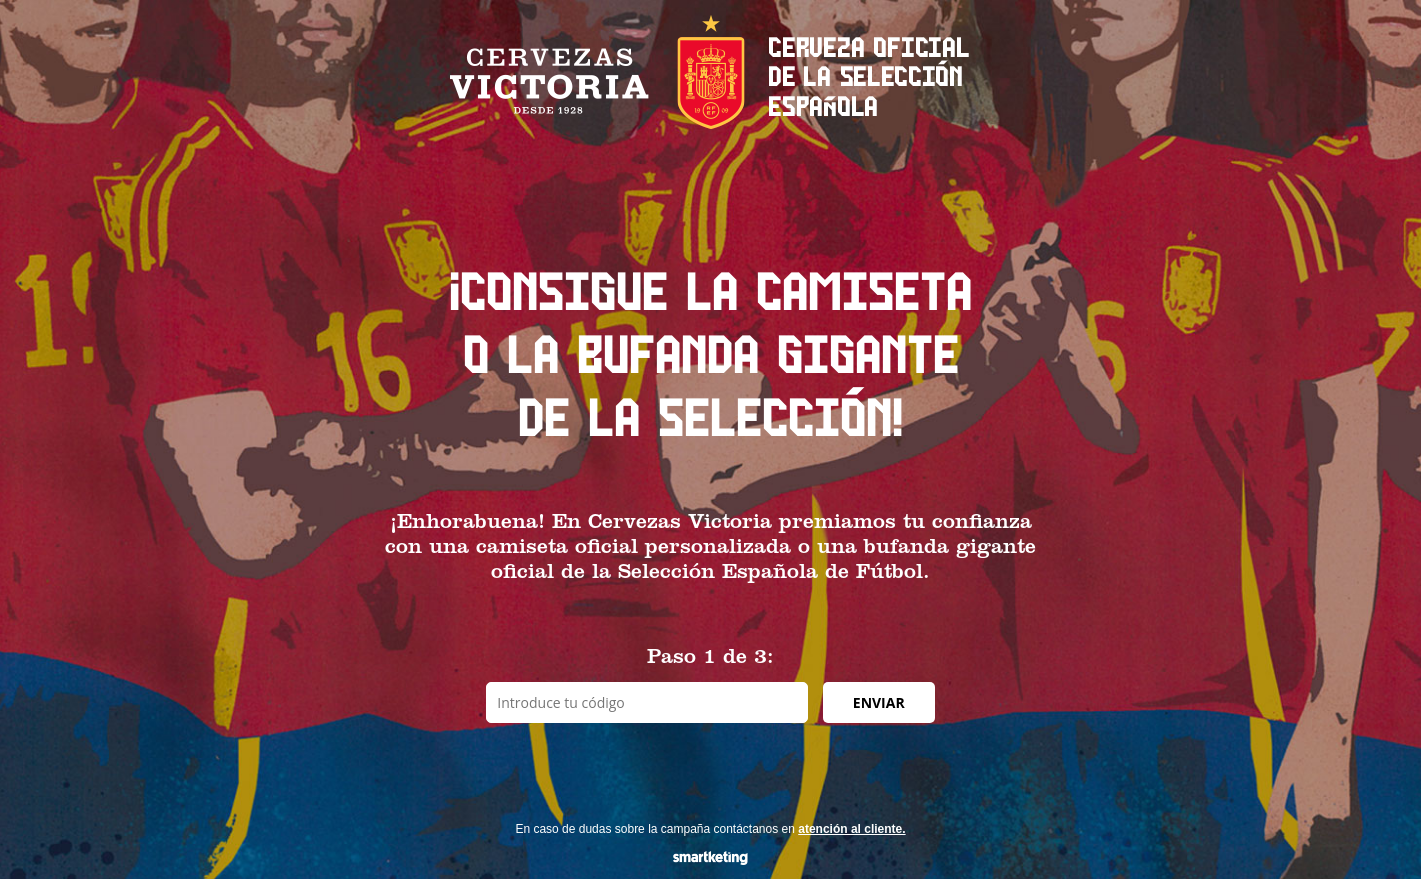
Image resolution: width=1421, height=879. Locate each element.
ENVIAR (879, 702)
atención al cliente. (851, 829)
